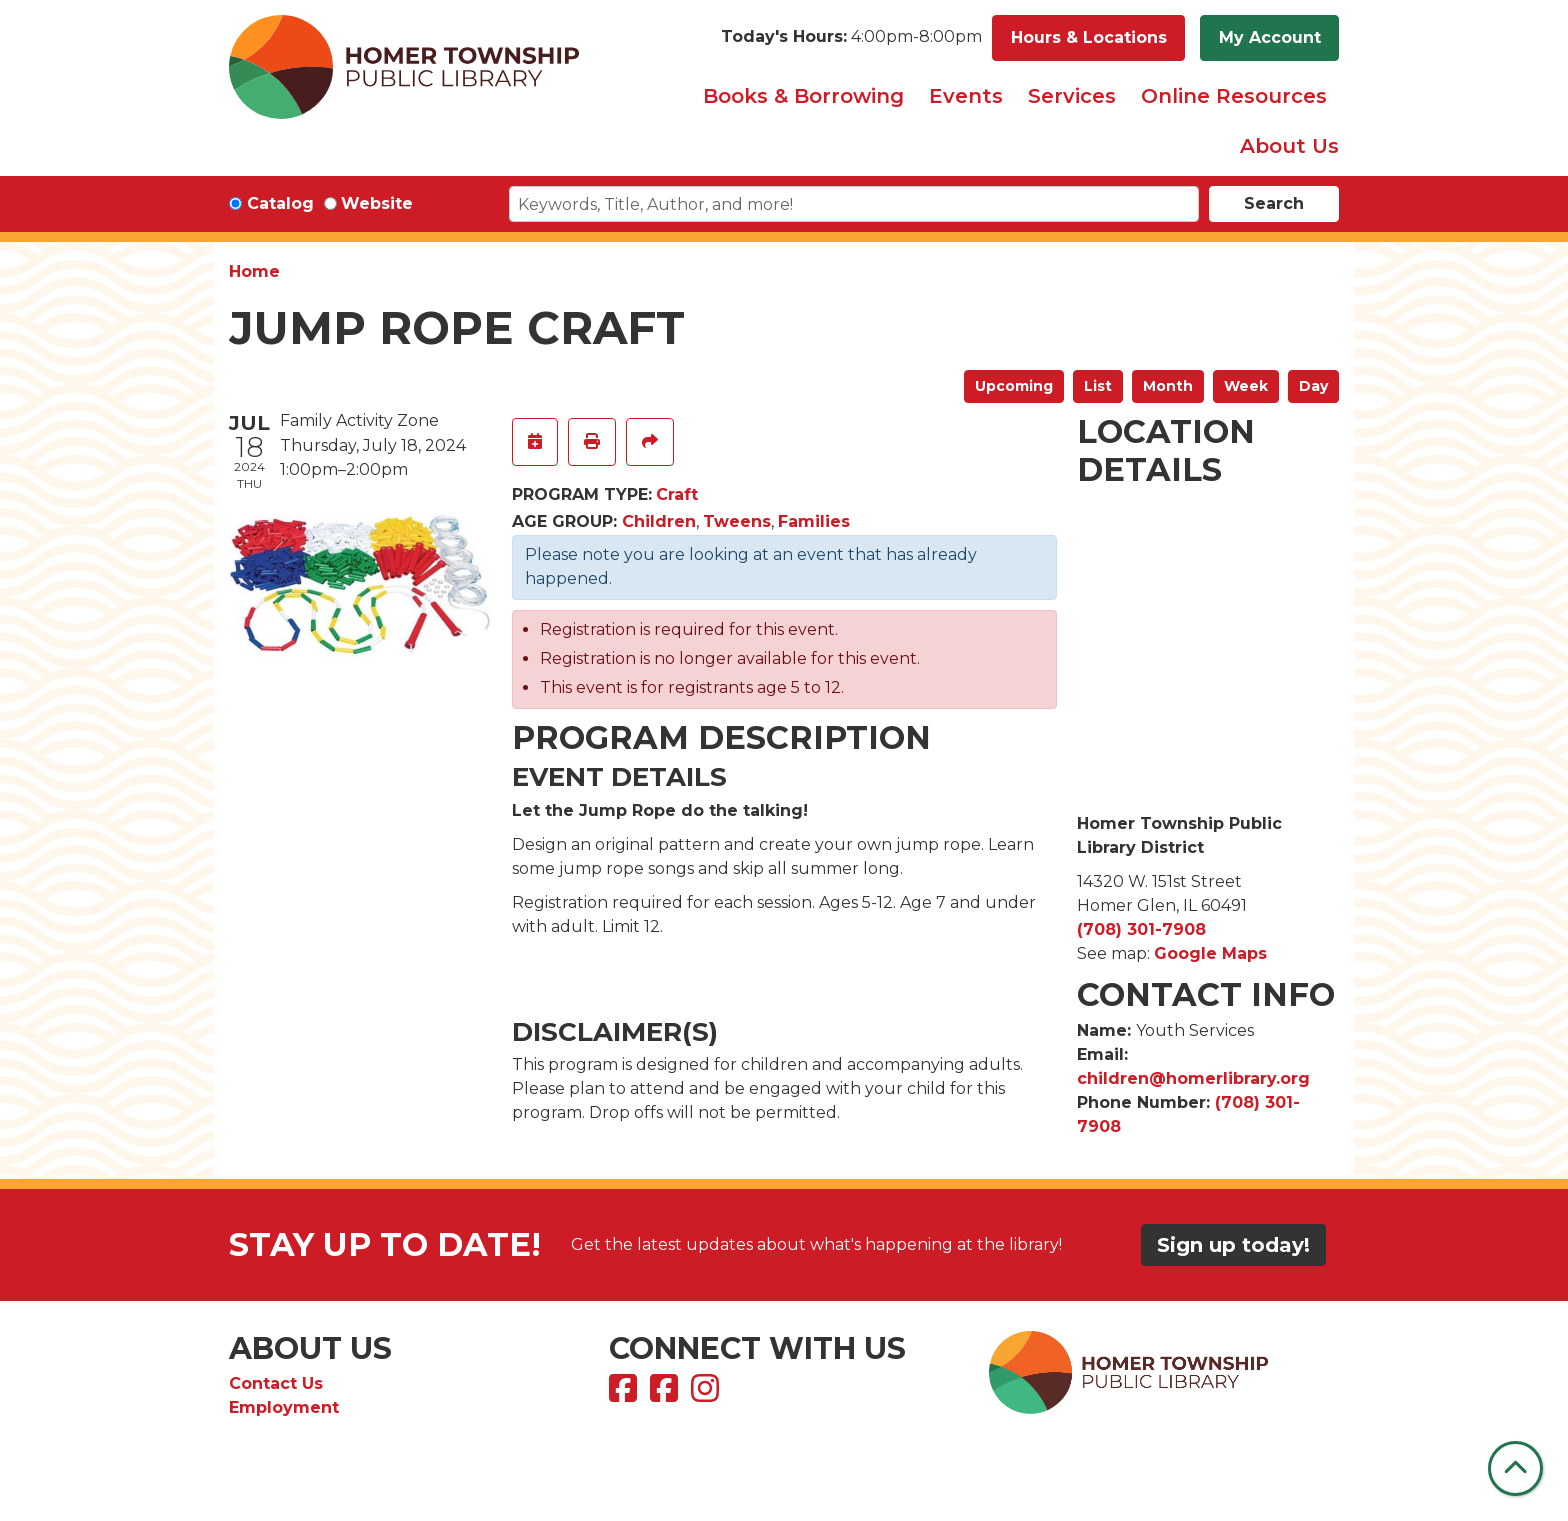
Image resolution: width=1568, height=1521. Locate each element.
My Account (1270, 37)
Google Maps (1210, 953)
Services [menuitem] (1072, 96)
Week (1246, 386)
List (1098, 386)
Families (814, 521)
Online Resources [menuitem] (1234, 96)
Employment (284, 1407)
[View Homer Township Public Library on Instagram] (707, 1394)
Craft (677, 494)
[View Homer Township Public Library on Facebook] (625, 1394)
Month (1168, 386)
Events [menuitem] (966, 96)
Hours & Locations (1089, 37)
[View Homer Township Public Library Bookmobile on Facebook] (666, 1394)
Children (659, 521)
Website (377, 203)
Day (1313, 386)
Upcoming (1014, 386)
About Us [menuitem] (1289, 146)
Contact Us (276, 1383)
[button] (851, 38)
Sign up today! (1233, 1245)
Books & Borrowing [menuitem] (803, 96)
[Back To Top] (1515, 1468)
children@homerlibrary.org (1193, 1078)
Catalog (280, 203)
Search (1274, 203)
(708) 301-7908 (1141, 929)
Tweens (737, 521)
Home (254, 271)
